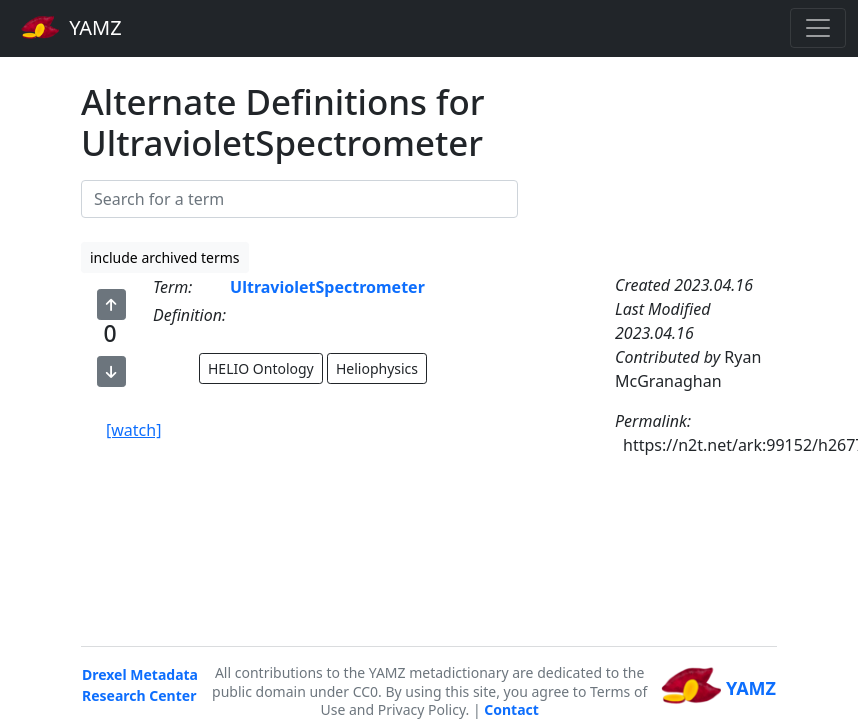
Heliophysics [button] (377, 368)
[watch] (133, 430)
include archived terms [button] (165, 257)
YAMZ (71, 27)
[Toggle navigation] (818, 28)
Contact (511, 709)
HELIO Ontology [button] (261, 368)
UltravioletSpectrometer (327, 287)
